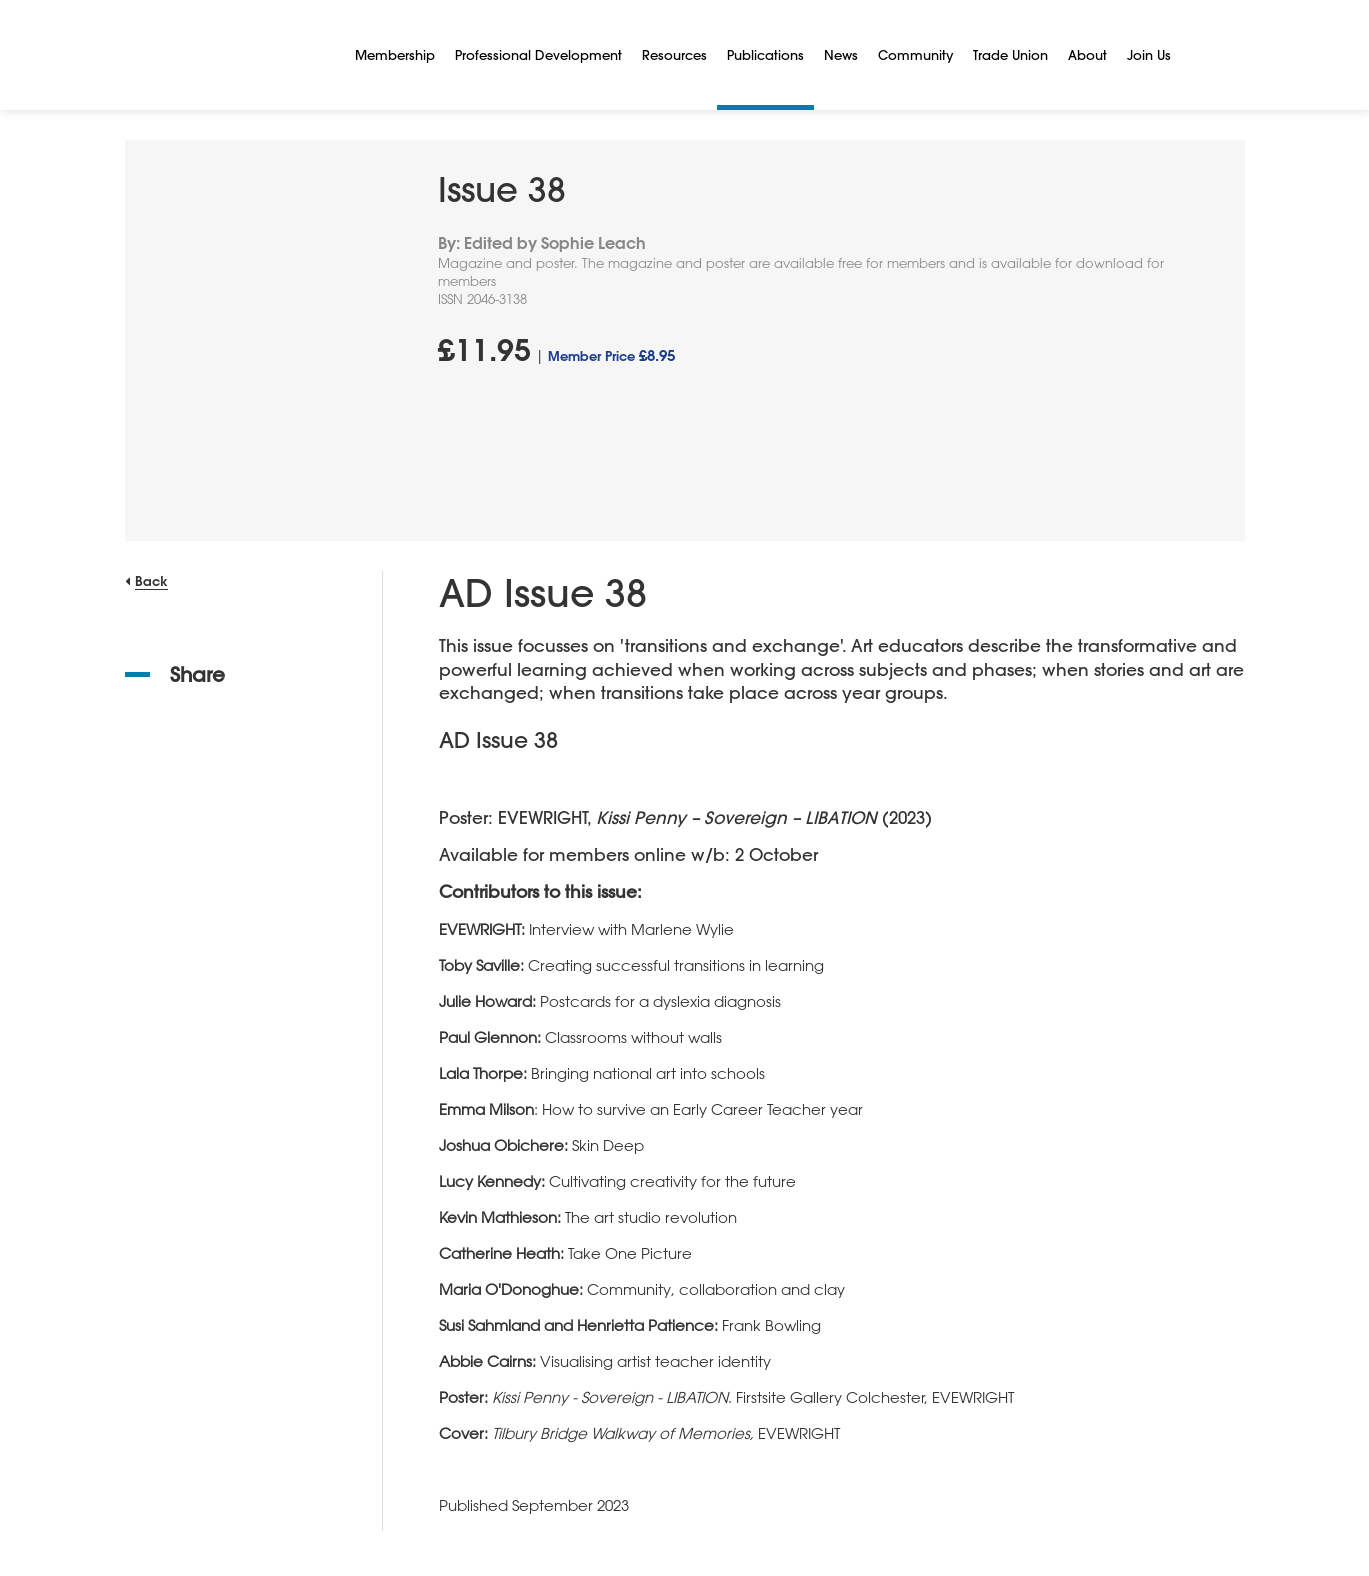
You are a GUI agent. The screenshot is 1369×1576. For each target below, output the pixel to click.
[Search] (1205, 55)
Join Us (1149, 54)
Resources (674, 54)
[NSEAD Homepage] (225, 55)
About (1087, 54)
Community (915, 54)
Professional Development (538, 54)
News (841, 54)
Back (151, 580)
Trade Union (1010, 54)
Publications (765, 54)
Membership (395, 54)
